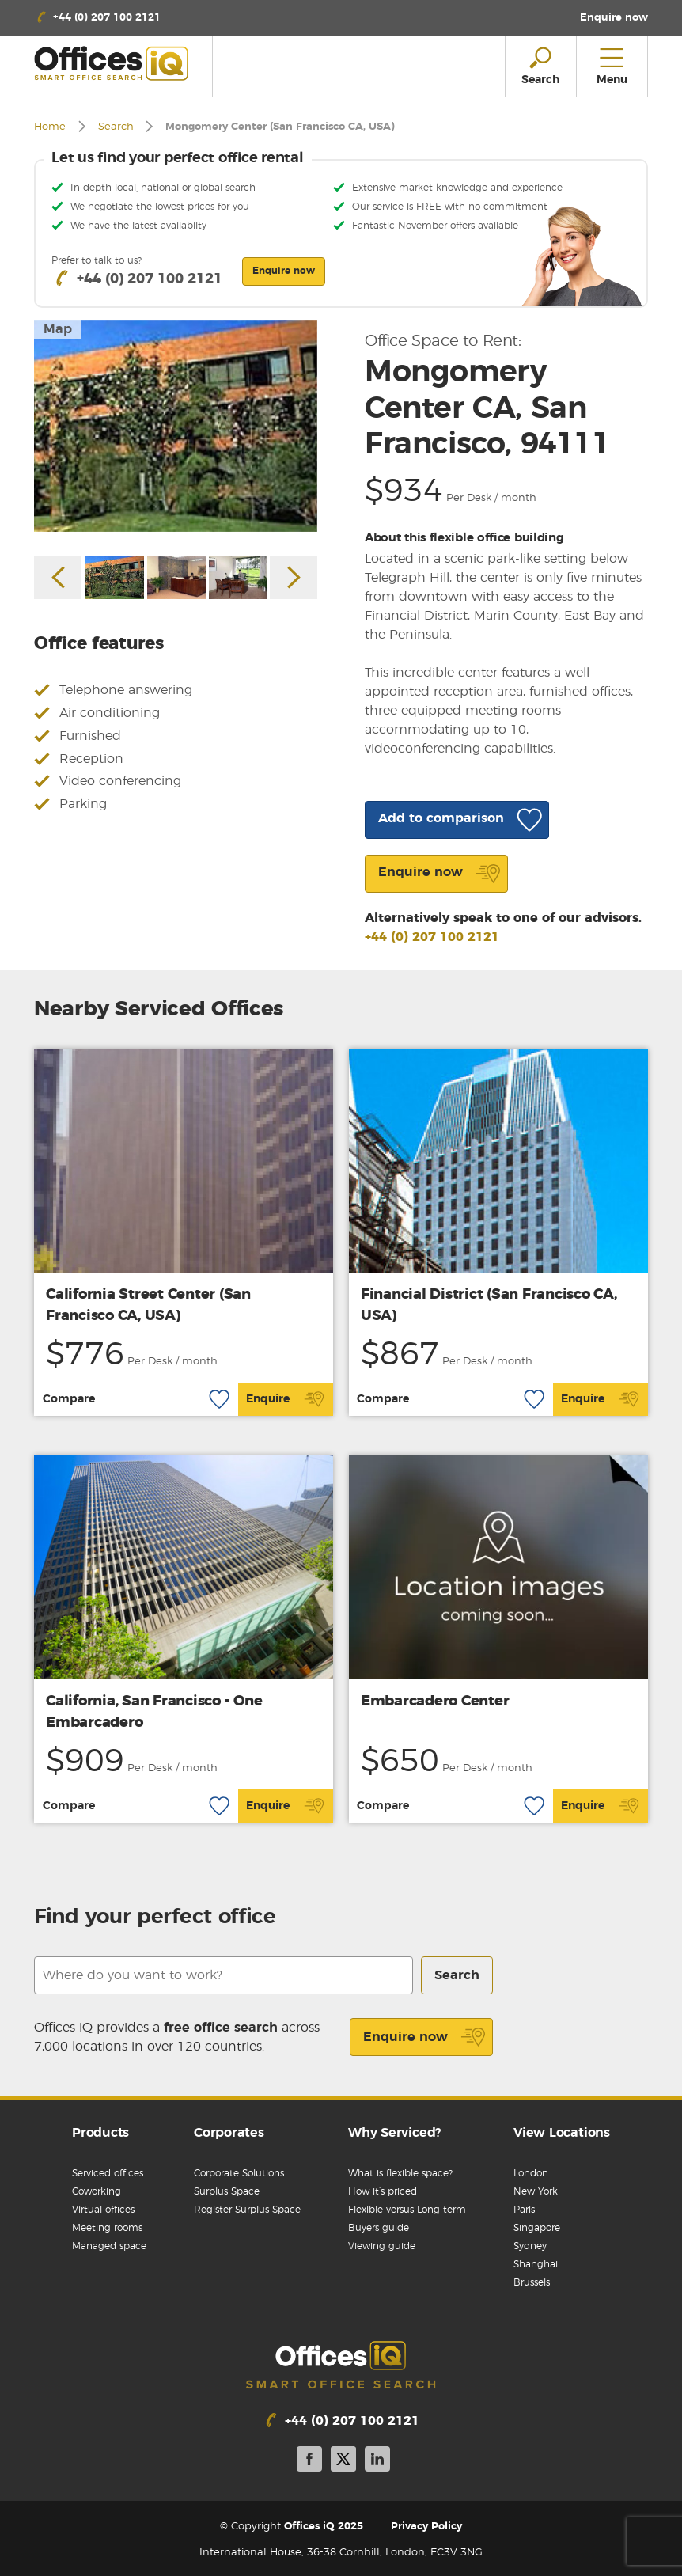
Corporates (229, 2132)
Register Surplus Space (247, 2209)
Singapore (536, 2228)
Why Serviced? (394, 2132)
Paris (524, 2209)
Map (58, 329)
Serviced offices (107, 2173)
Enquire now (424, 2037)
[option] (175, 426)
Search (116, 127)
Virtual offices (103, 2209)
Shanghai (535, 2264)
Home (50, 127)
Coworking (96, 2191)
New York (535, 2191)
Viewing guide (381, 2246)
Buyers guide (378, 2228)
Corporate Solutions (239, 2173)
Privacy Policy (426, 2526)
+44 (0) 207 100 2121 (432, 937)
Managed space (109, 2246)
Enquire (285, 1399)
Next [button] (293, 577)
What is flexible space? (400, 2173)
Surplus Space (227, 2191)
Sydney (530, 2246)
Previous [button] (57, 577)
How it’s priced (382, 2191)
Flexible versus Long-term (407, 2209)
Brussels (531, 2282)
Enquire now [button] (283, 270)
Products (100, 2132)
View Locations (561, 2132)
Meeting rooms (107, 2228)
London (530, 2173)
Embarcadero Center (435, 1701)
